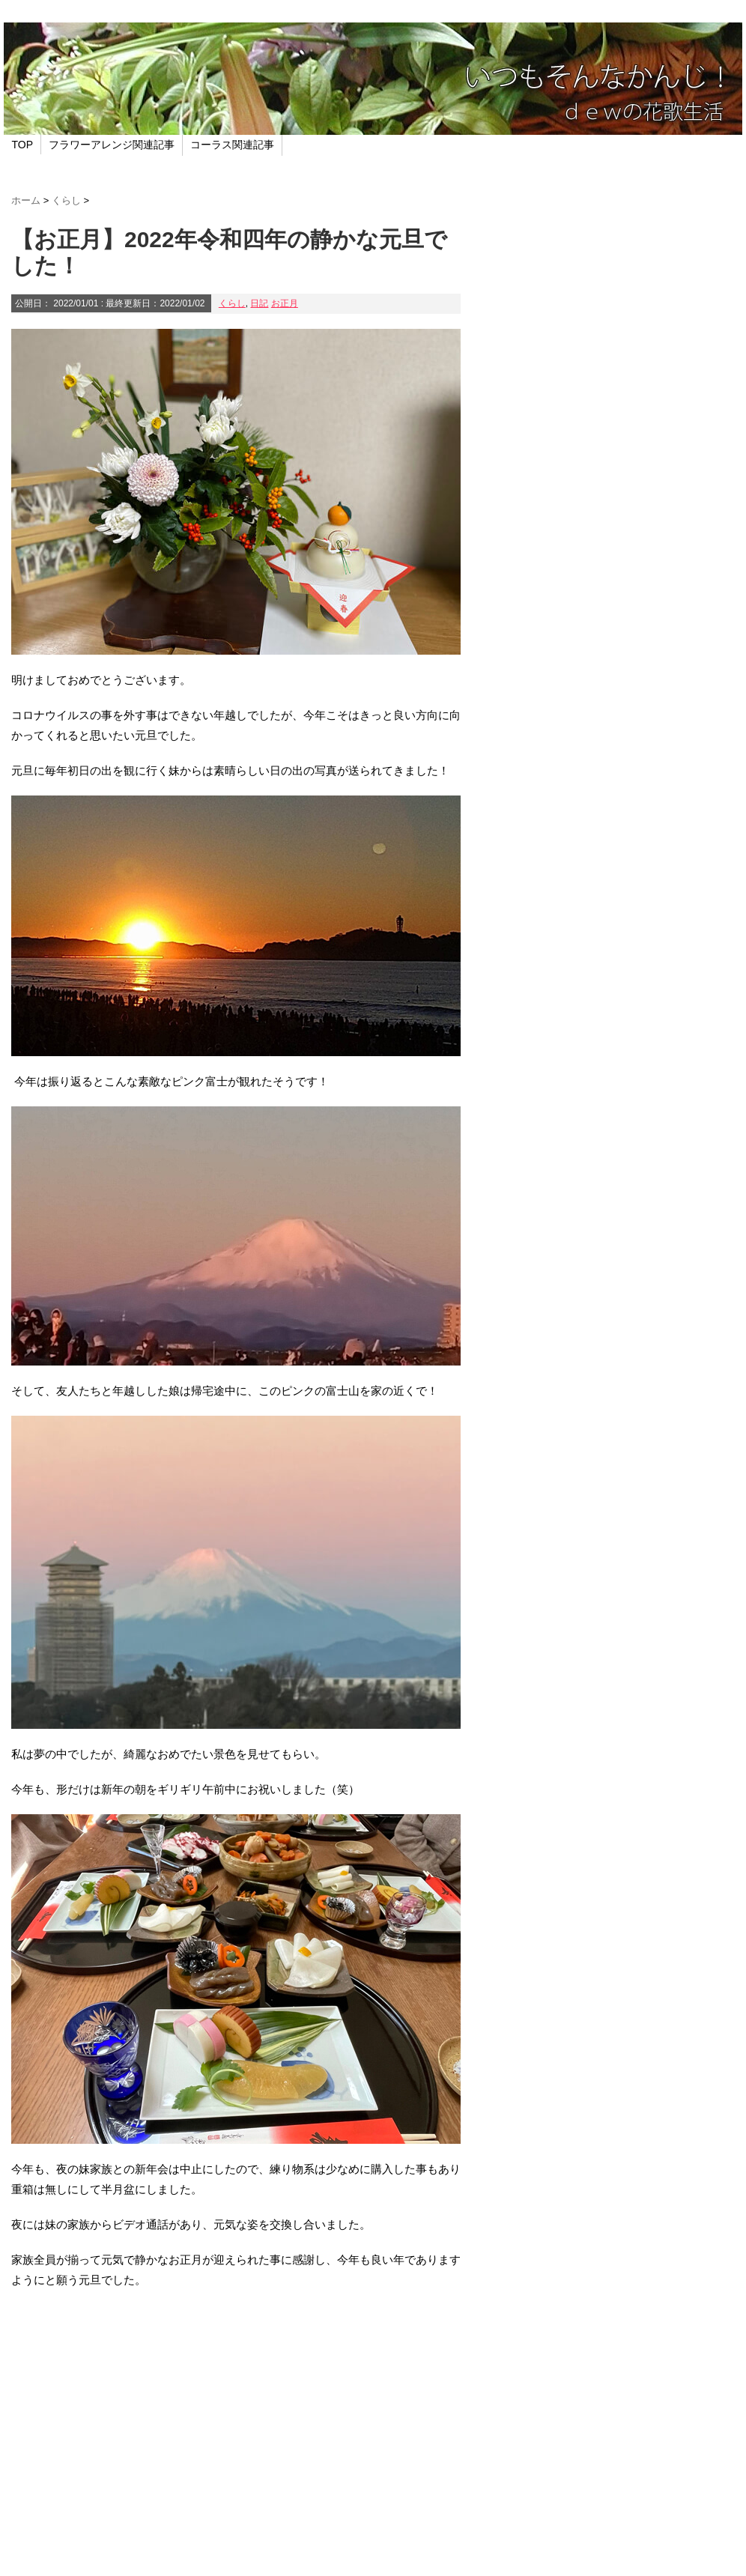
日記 (259, 303)
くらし (232, 303)
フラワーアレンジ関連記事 (112, 145)
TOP (23, 145)
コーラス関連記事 (232, 145)
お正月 (284, 303)
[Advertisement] (236, 2430)
